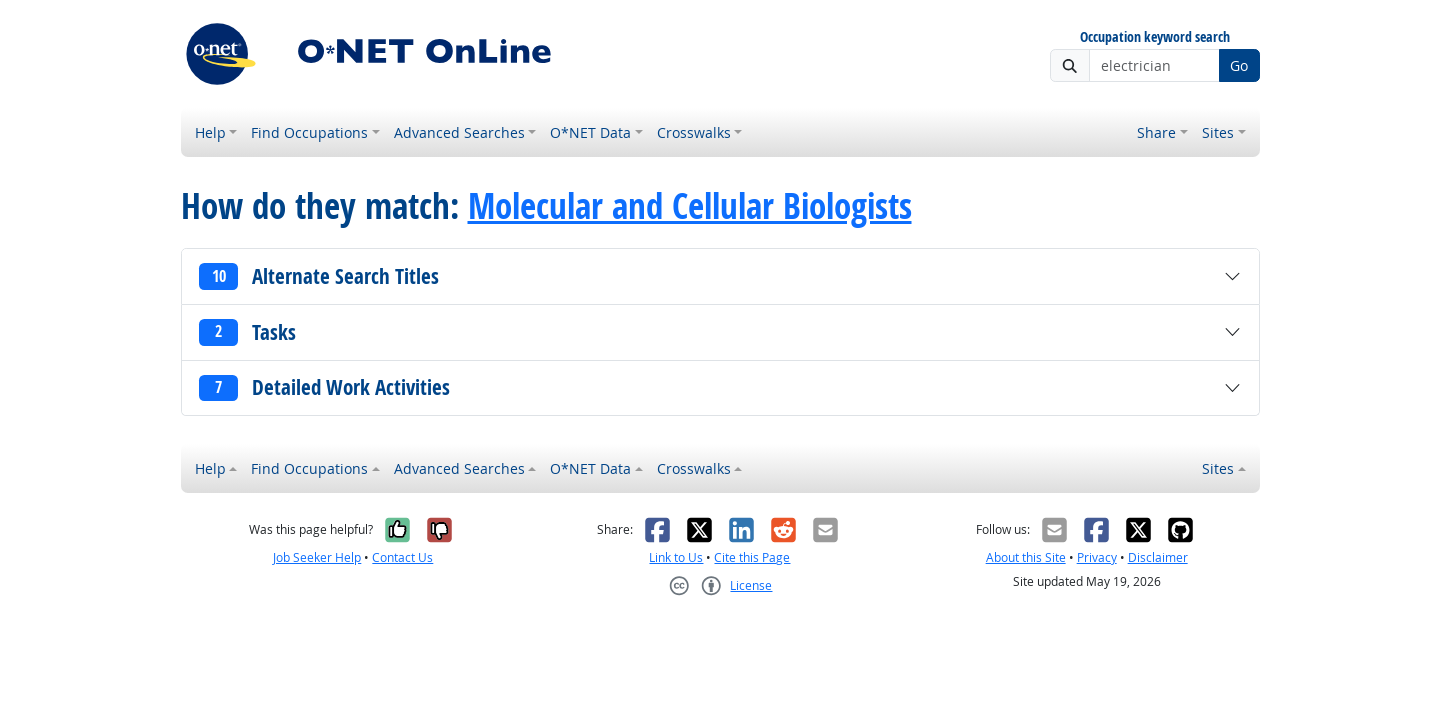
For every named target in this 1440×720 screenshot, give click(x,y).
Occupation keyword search (1155, 37)
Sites (1218, 132)
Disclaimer (1158, 557)
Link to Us (676, 557)
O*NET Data (590, 132)
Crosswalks (694, 132)
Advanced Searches (459, 132)
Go (1239, 65)
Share (1156, 132)
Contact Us (402, 557)
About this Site (1026, 557)
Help (210, 132)
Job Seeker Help (317, 557)
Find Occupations (309, 132)
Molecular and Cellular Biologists (690, 206)
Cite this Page (752, 557)
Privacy (1097, 557)
